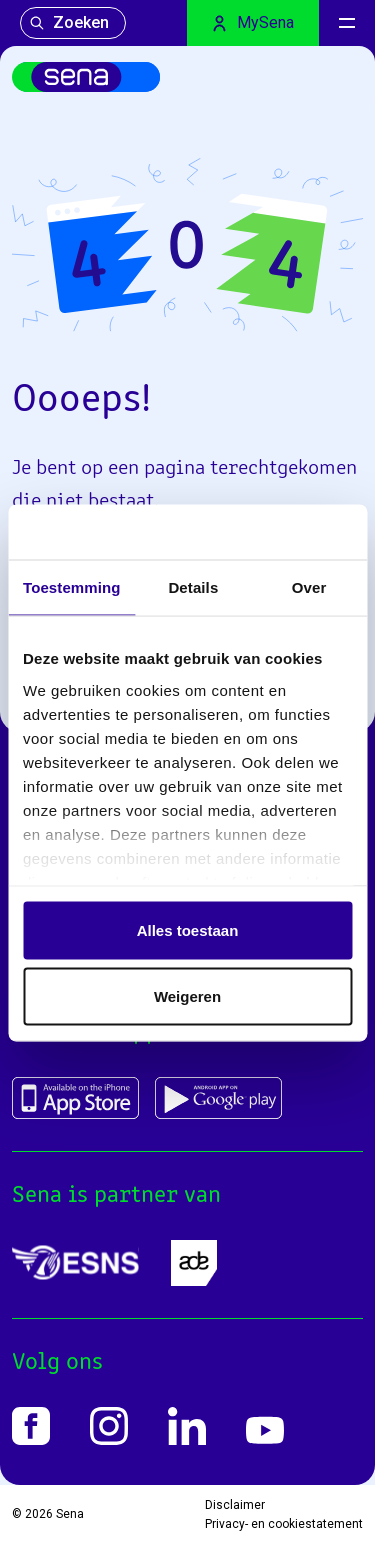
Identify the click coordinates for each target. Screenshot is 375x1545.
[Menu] (347, 23)
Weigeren (187, 995)
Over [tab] (309, 587)
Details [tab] (193, 587)
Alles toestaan (188, 930)
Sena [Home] (70, 1514)
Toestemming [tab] (72, 587)
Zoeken (69, 22)
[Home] (86, 77)
